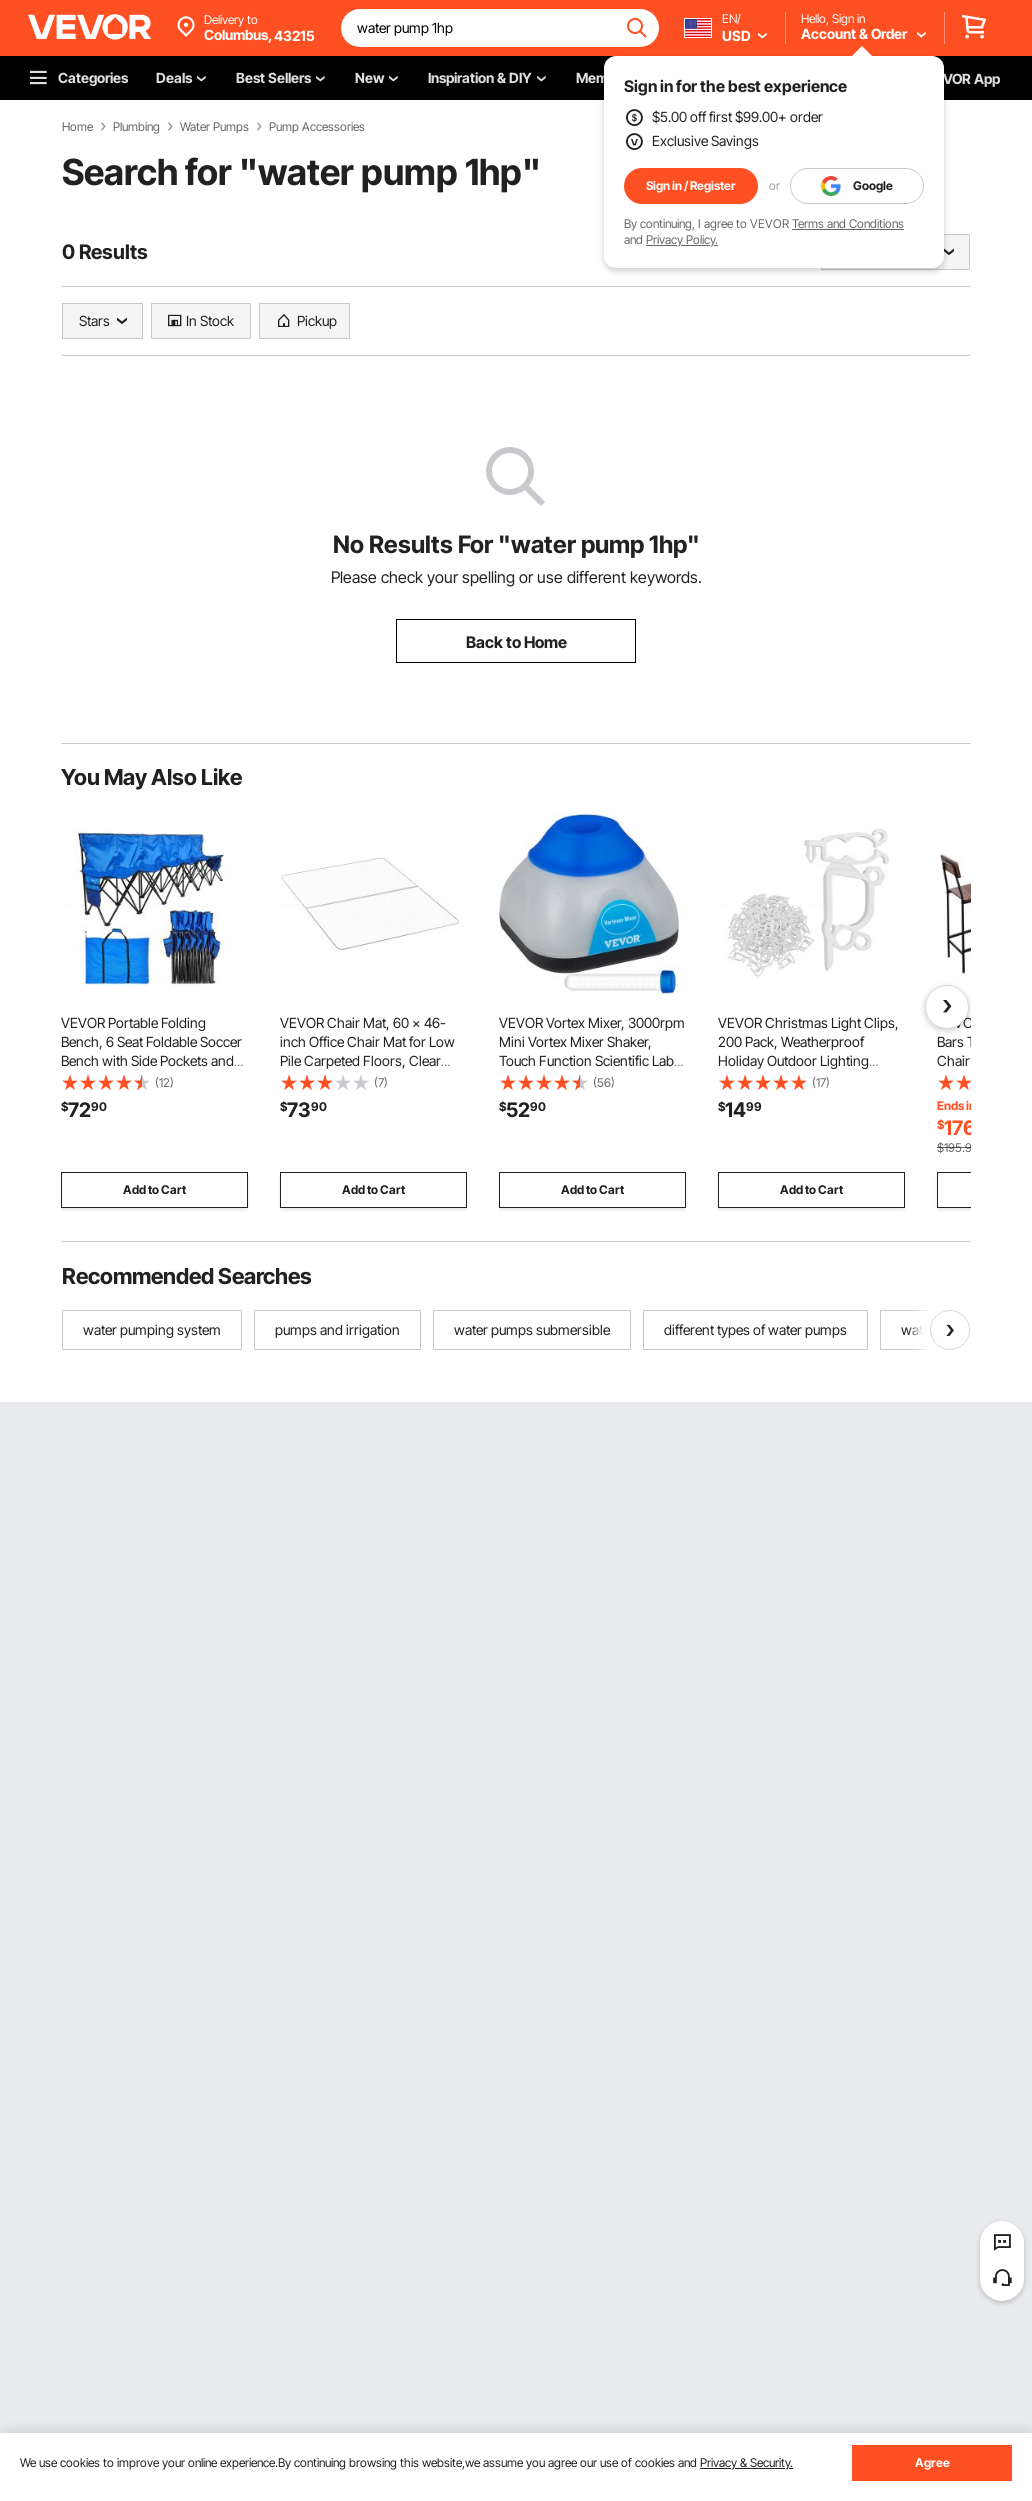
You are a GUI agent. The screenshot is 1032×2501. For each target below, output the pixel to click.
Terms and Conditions (848, 223)
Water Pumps (214, 127)
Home (77, 127)
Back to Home (516, 642)
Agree (932, 2462)
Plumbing (136, 127)
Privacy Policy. (682, 239)
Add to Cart (154, 1189)
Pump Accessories (317, 127)
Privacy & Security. (746, 2462)
